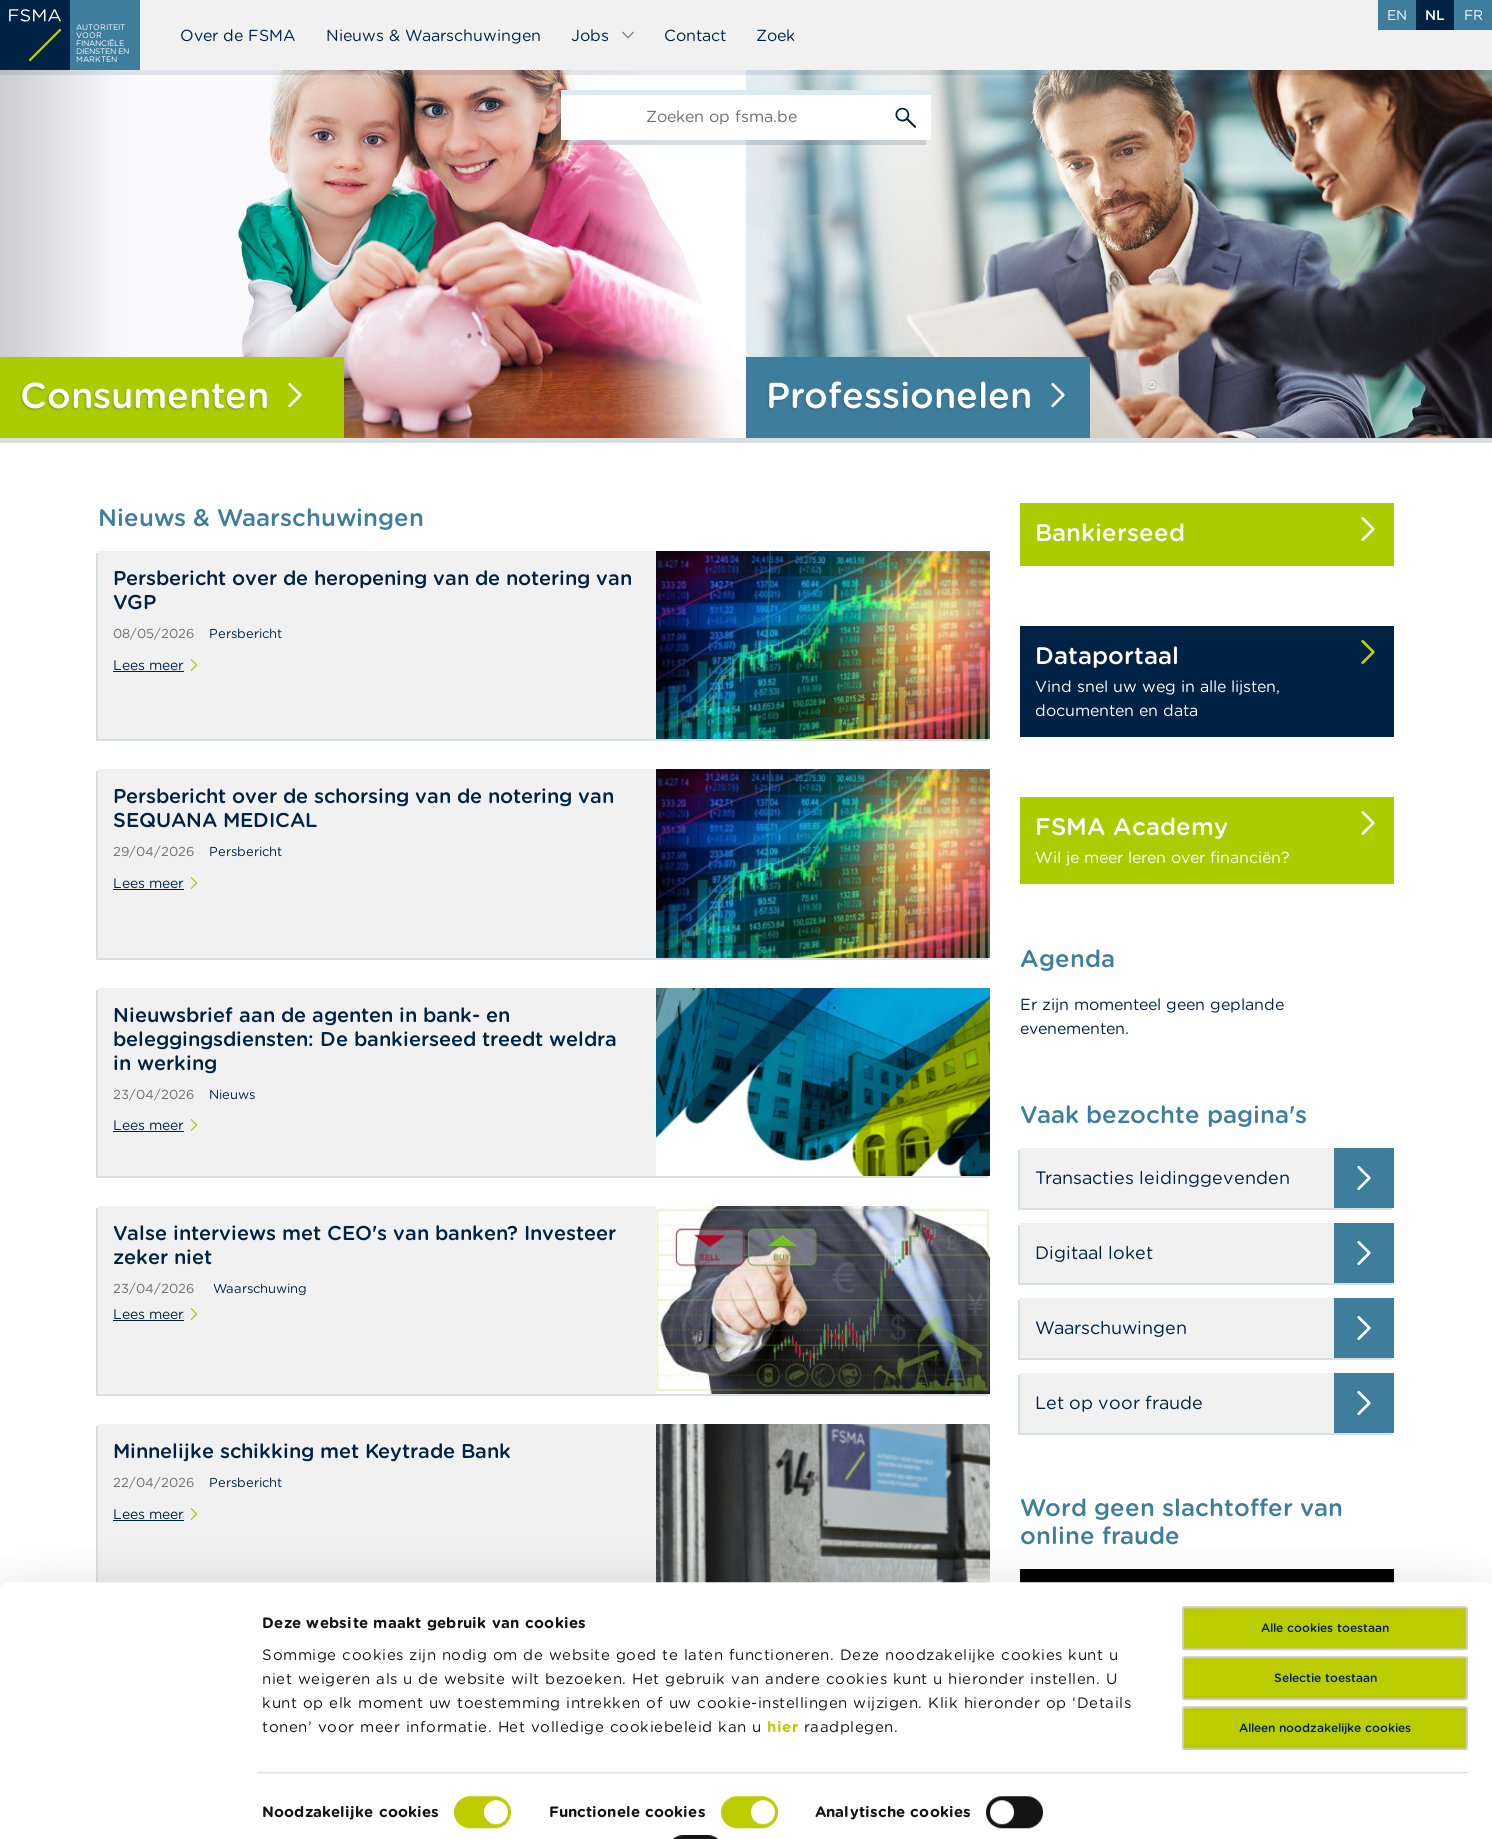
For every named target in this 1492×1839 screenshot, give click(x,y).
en (1397, 15)
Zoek (775, 35)
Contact (695, 35)
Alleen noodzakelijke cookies (1325, 1645)
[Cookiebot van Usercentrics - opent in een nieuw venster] (129, 1800)
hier (785, 1644)
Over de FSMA (238, 35)
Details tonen (313, 1799)
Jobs (603, 35)
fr (1473, 15)
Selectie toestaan (1325, 1595)
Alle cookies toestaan (1325, 1545)
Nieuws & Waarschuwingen (433, 35)
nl (1435, 15)
